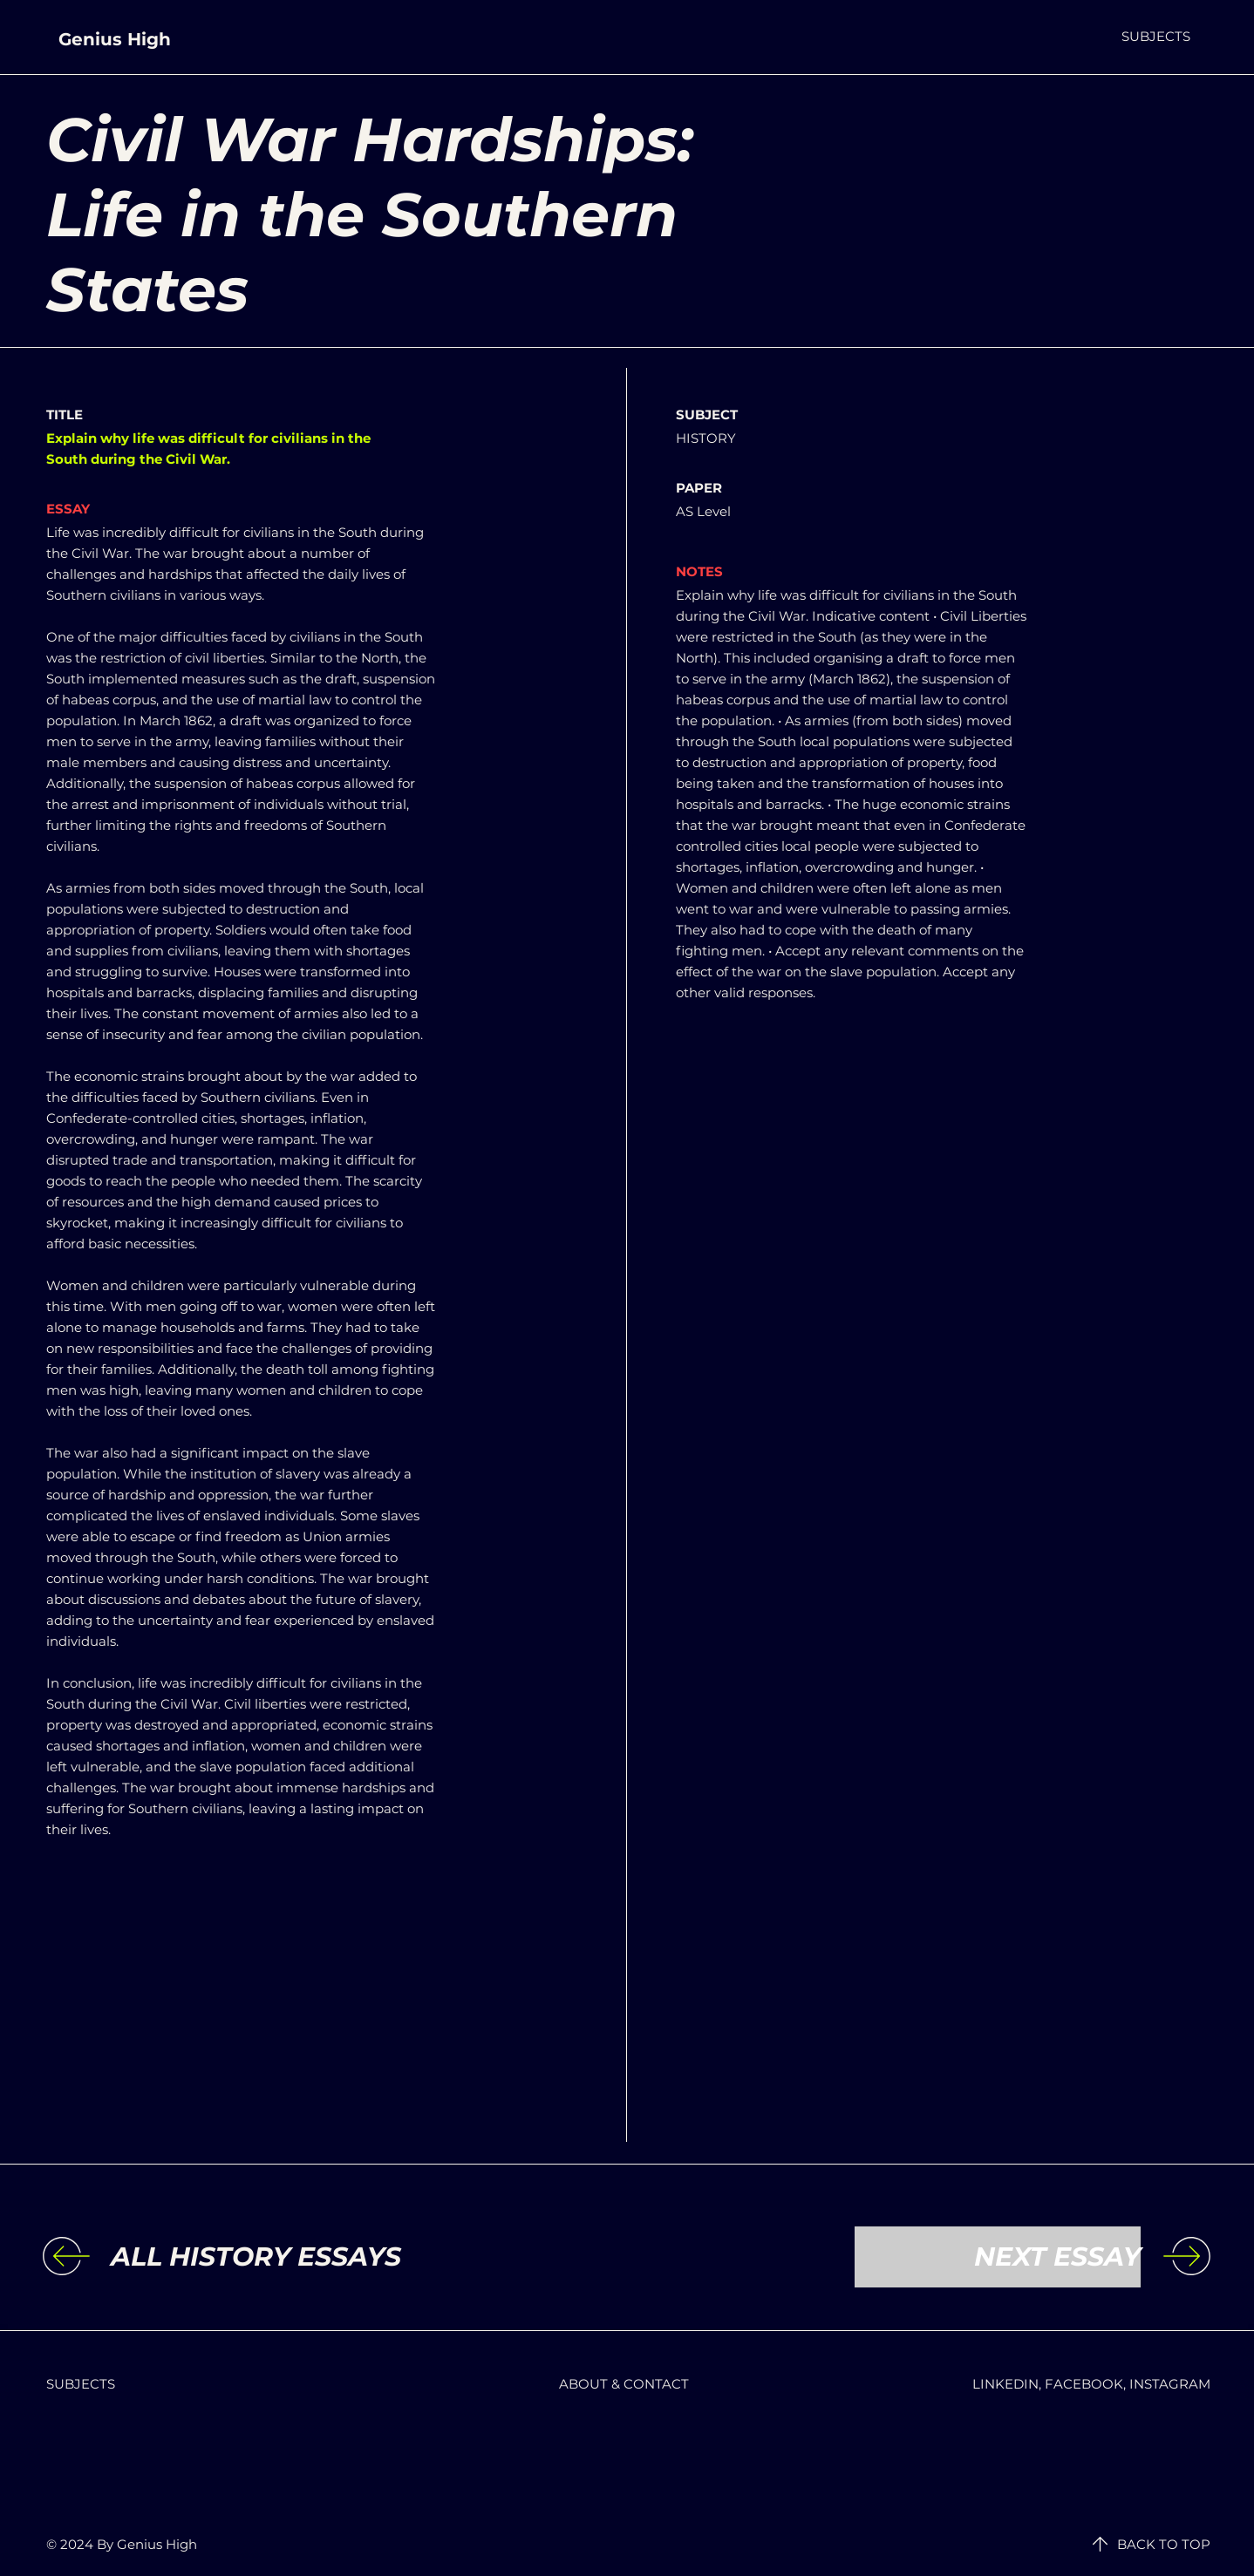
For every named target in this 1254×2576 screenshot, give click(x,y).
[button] (1155, 36)
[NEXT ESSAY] (998, 2256)
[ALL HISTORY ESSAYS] (256, 2256)
